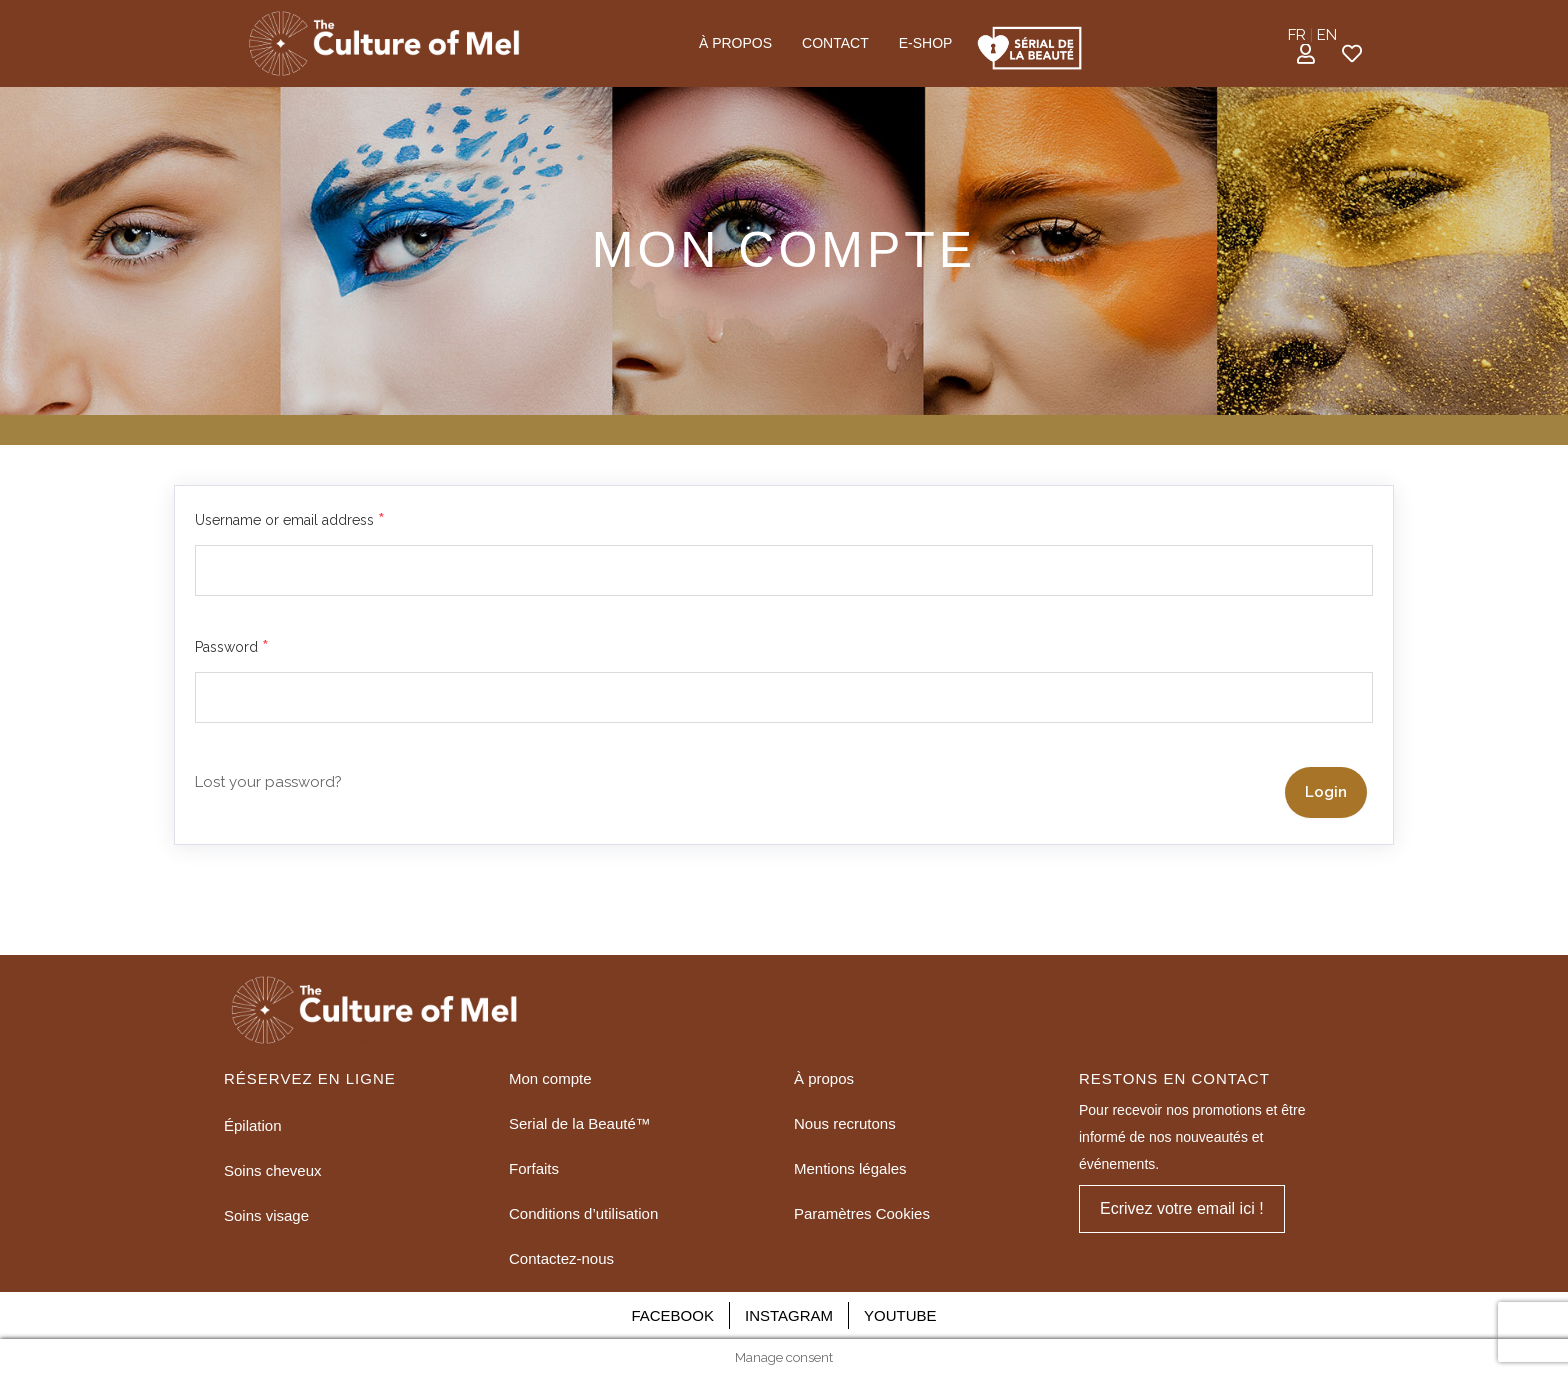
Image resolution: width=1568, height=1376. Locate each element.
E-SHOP (926, 43)
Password (232, 648)
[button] (1182, 1209)
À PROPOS (735, 43)
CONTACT (835, 43)
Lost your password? (268, 782)
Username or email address (290, 521)
